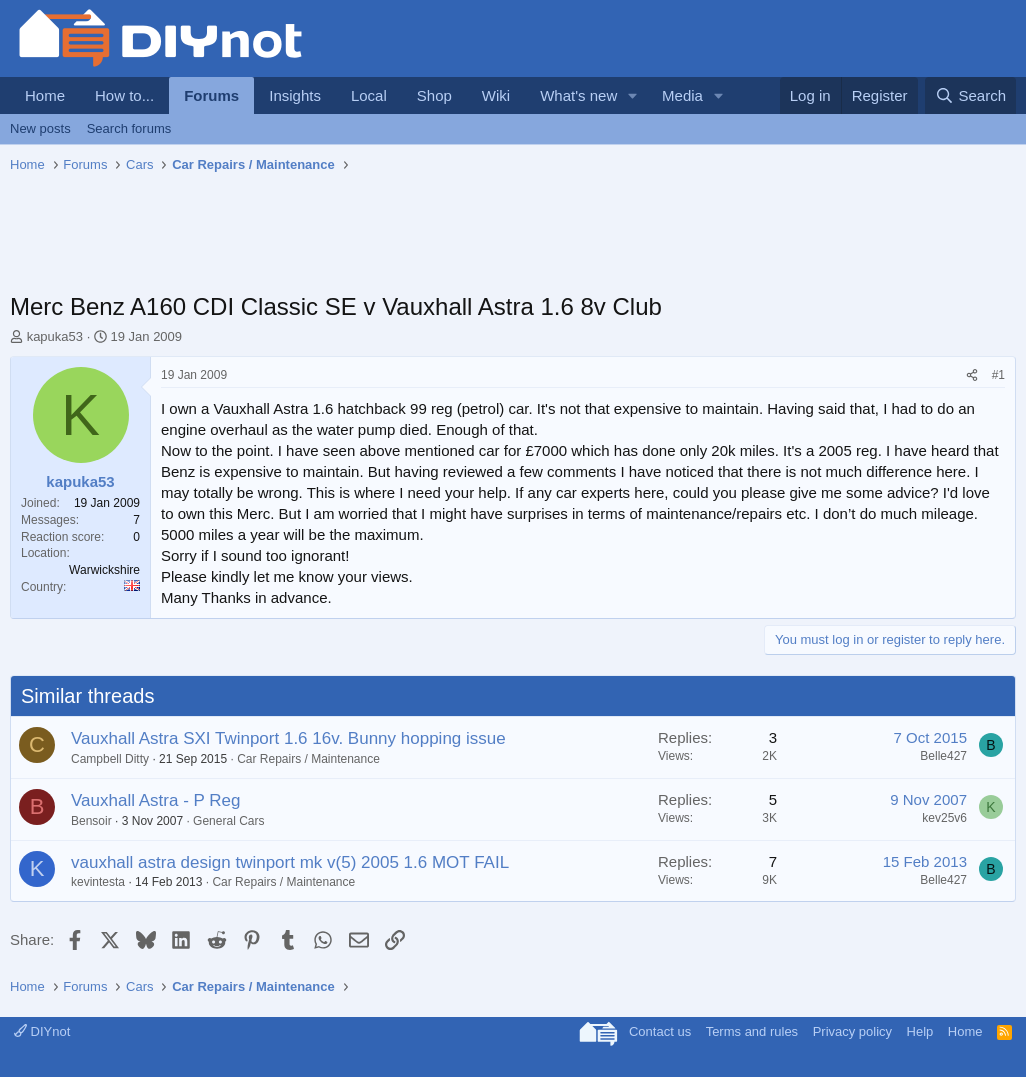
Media (682, 95)
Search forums (129, 128)
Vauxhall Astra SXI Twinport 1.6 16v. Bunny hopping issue (288, 738)
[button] (633, 95)
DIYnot (42, 1031)
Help (920, 1031)
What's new (578, 95)
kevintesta (98, 882)
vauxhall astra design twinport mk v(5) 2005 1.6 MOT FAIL (290, 862)
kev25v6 (944, 818)
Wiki (496, 95)
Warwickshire (104, 570)
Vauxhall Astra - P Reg (155, 800)
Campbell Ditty (110, 759)
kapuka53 (55, 336)
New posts (40, 128)
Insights (295, 95)
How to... (124, 95)
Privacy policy (852, 1031)
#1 (998, 375)
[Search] (970, 95)
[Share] (972, 375)
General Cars (228, 821)
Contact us (660, 1031)
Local (369, 95)
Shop (434, 95)
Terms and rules (752, 1031)
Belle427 (943, 756)
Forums (211, 95)
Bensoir (91, 821)
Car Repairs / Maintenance (308, 759)
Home (45, 95)
